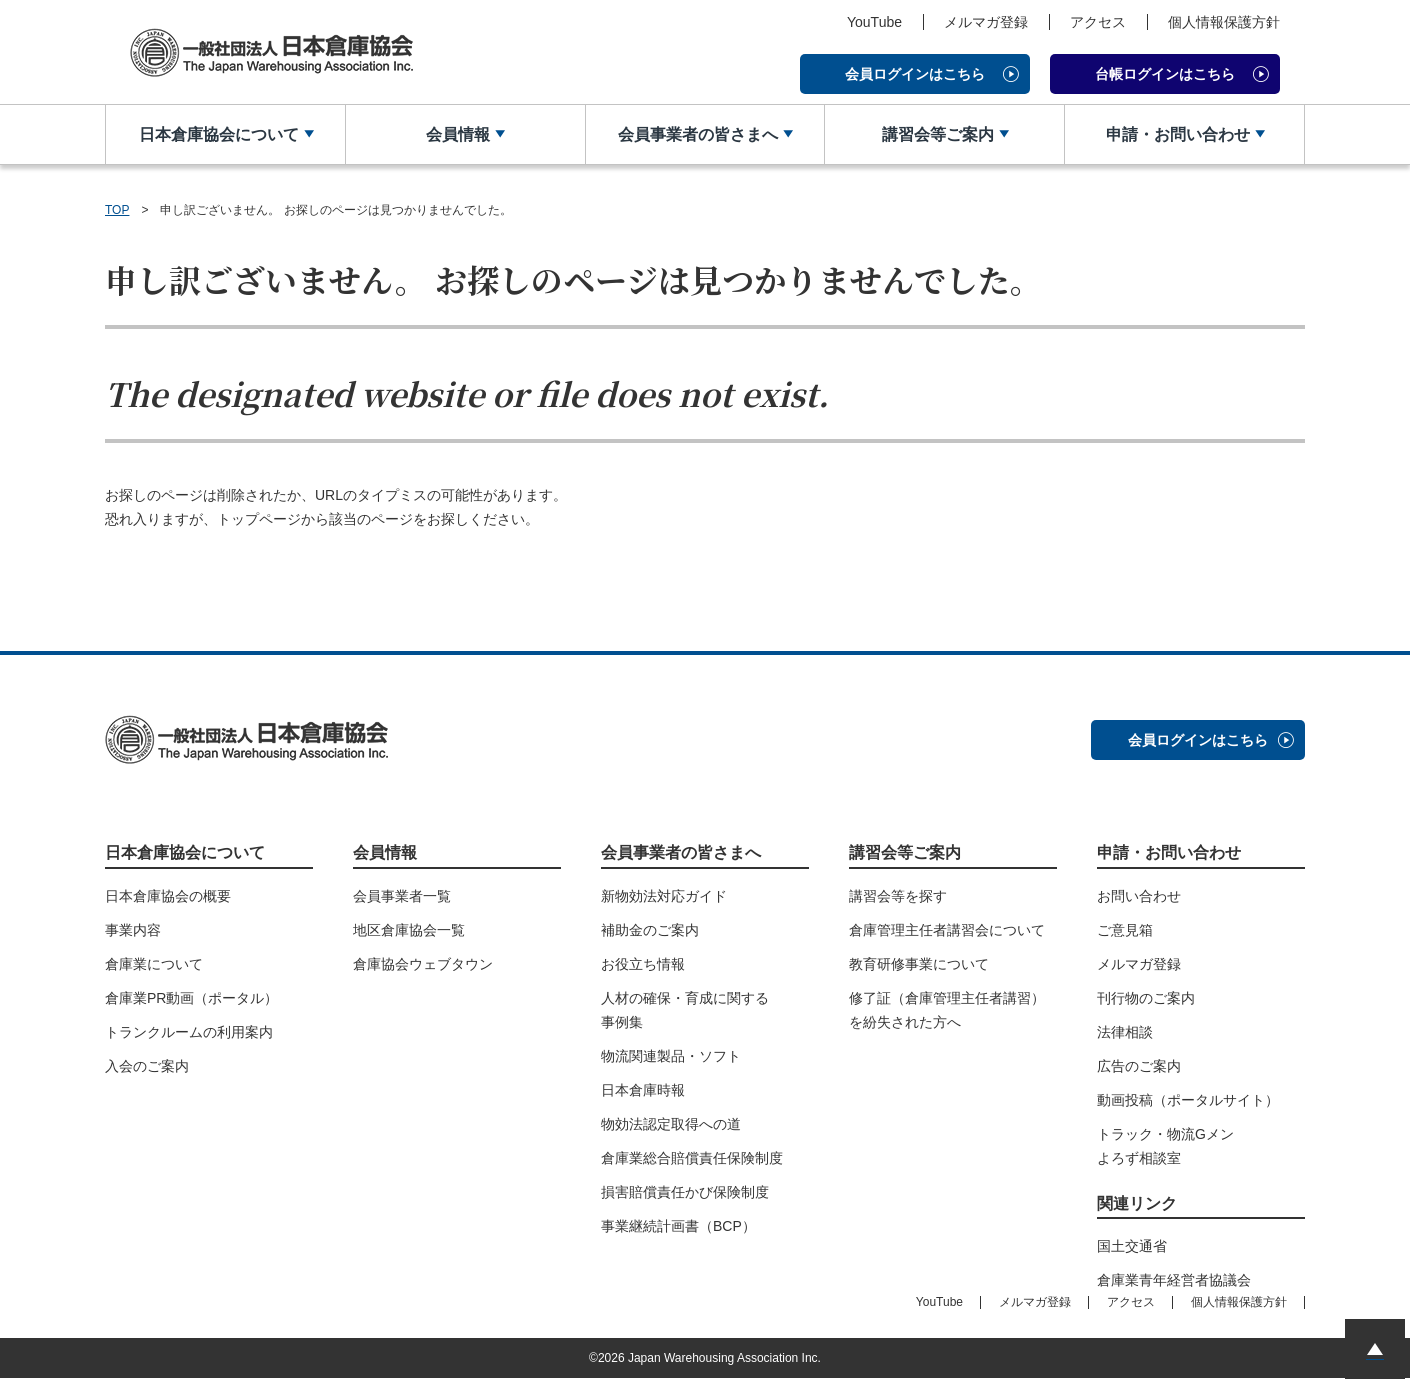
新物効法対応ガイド (664, 896)
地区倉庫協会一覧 (409, 930)
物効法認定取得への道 (671, 1124)
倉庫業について (154, 964)
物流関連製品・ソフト (671, 1056)
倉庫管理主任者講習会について (947, 930)
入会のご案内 (147, 1066)
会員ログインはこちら (915, 74)
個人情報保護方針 (1224, 22)
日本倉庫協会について (218, 134)
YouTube (874, 22)
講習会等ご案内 (937, 134)
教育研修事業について (919, 964)
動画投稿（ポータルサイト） (1188, 1100)
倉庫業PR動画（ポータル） (191, 998)
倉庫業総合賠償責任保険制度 (692, 1158)
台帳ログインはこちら (1165, 74)
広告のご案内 (1139, 1066)
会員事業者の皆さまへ (697, 134)
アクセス (1098, 22)
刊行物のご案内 (1146, 998)
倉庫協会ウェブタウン (423, 964)
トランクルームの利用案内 (189, 1032)
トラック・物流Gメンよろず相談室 (1165, 1146)
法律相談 (1125, 1032)
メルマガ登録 (986, 22)
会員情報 (458, 134)
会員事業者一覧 (402, 896)
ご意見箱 (1125, 930)
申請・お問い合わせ (1177, 134)
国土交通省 (1132, 1247)
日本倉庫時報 (643, 1090)
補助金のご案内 (650, 930)
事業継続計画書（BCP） (678, 1226)
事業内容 (133, 930)
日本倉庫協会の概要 (168, 896)
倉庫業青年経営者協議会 (1174, 1281)
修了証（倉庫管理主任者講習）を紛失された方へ (947, 1010)
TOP (117, 210)
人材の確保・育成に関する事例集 (685, 1010)
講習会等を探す (898, 896)
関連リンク (1137, 1203)
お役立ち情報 (643, 964)
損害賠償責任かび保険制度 (685, 1192)
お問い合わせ (1139, 896)
